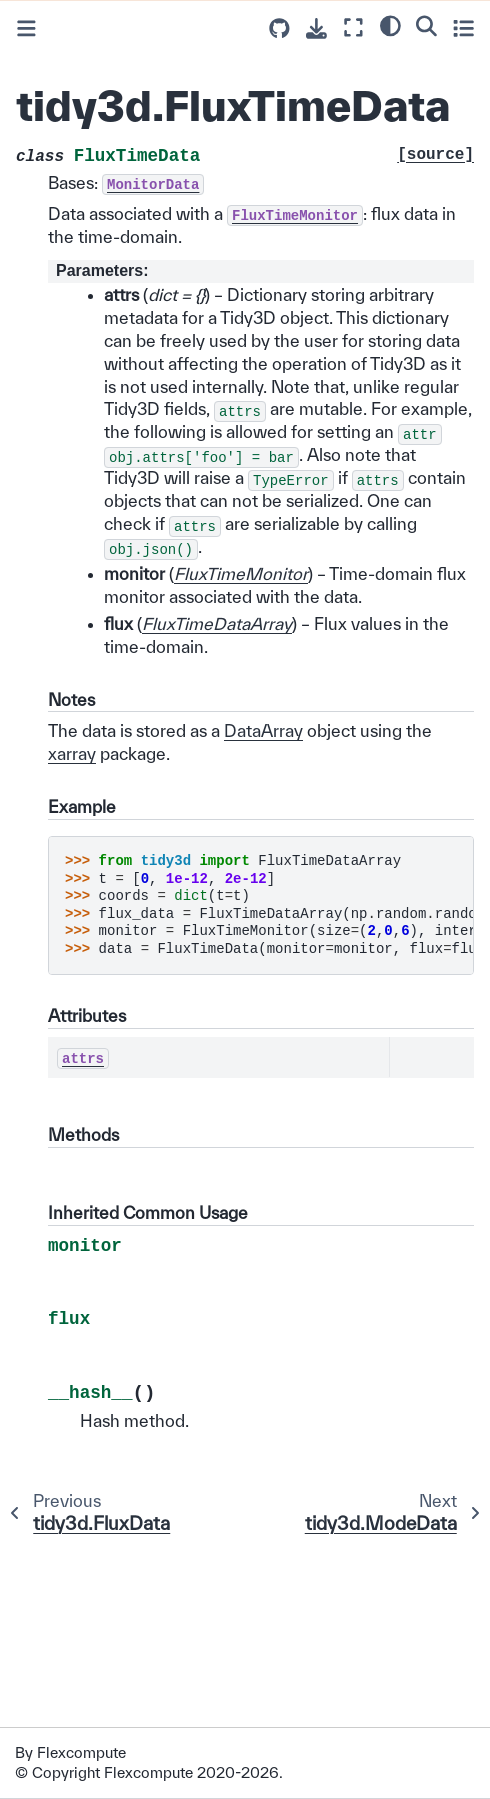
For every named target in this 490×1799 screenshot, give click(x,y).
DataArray (263, 730)
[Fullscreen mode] (353, 27)
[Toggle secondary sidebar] (463, 27)
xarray (72, 753)
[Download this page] (316, 28)
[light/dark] (390, 25)
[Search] (426, 25)
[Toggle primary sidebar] (26, 28)
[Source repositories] (279, 28)
